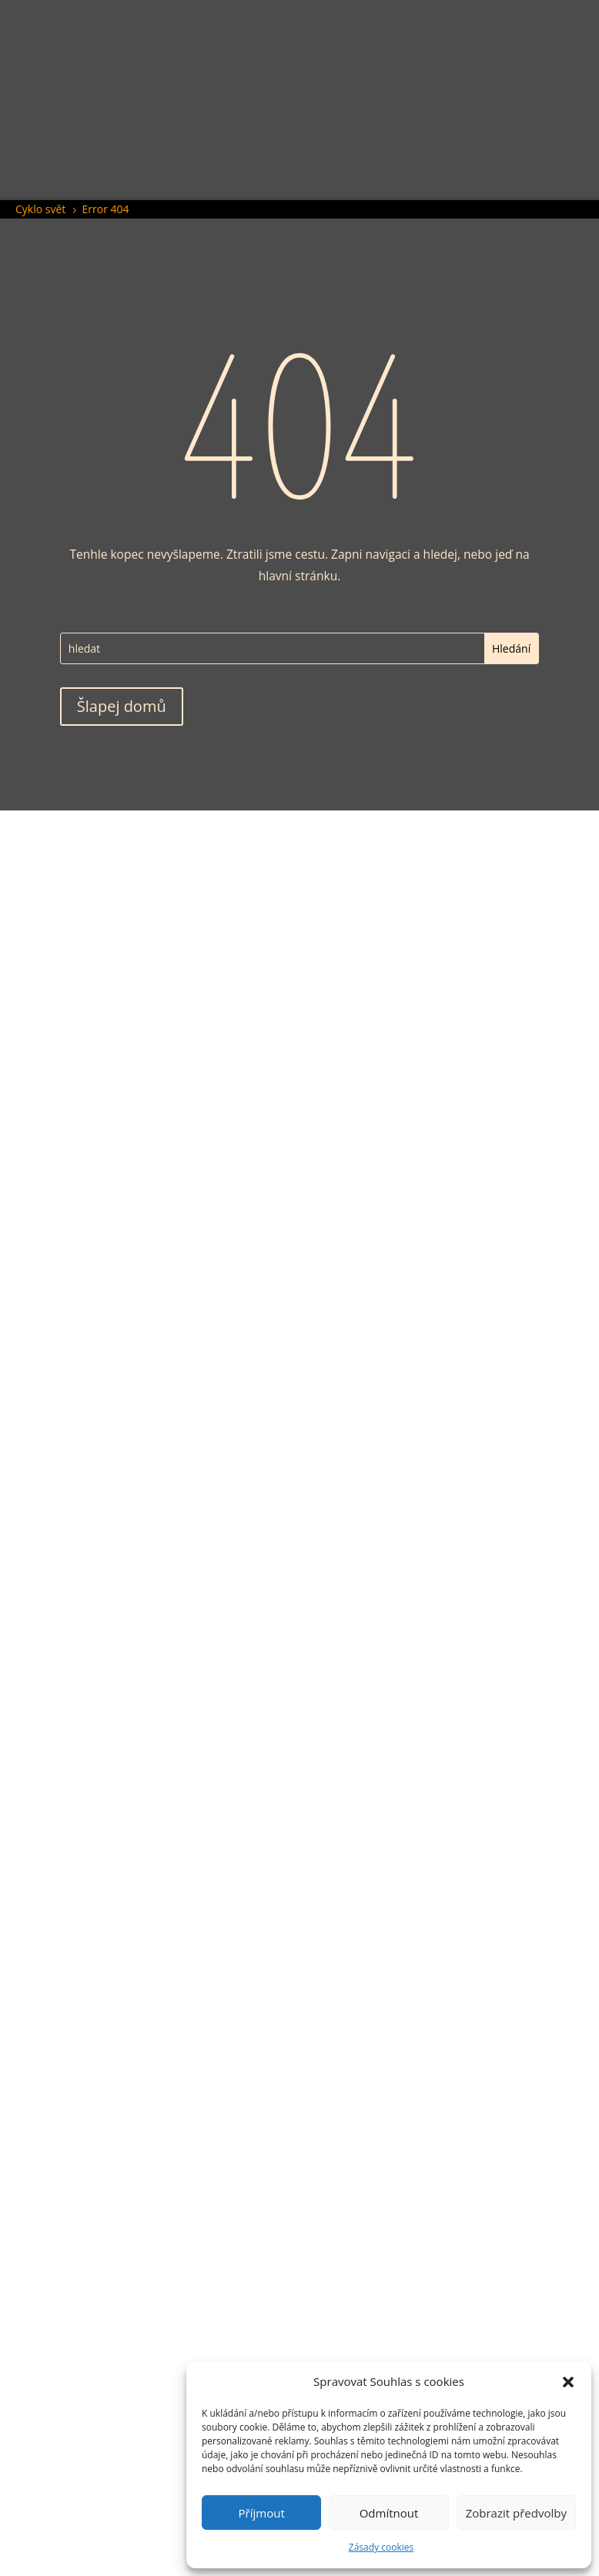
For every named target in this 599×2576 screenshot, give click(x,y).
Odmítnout (389, 2513)
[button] (568, 2382)
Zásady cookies (381, 2547)
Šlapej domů (121, 706)
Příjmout (262, 2513)
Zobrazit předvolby (516, 2513)
